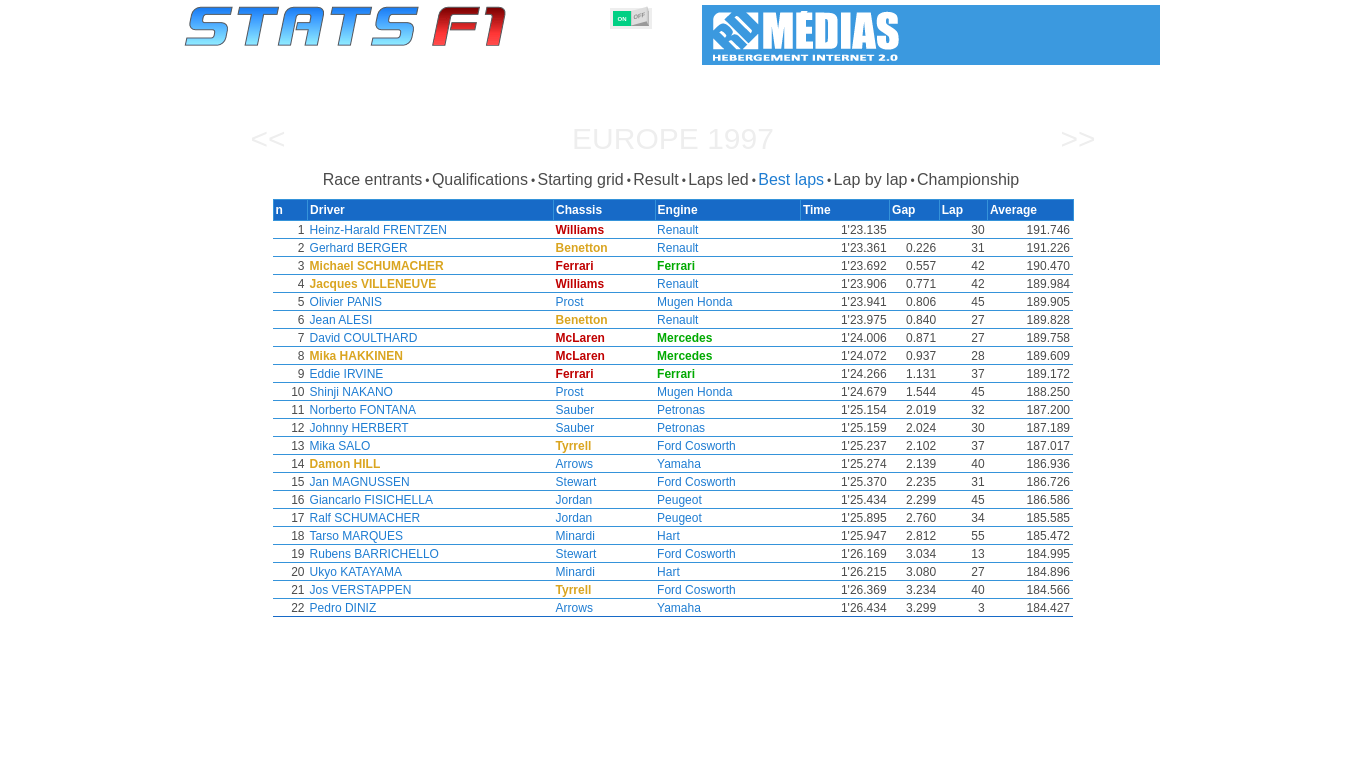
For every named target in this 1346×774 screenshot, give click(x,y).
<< (267, 138)
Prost (571, 302)
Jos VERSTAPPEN (359, 590)
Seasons (328, 755)
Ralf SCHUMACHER (363, 518)
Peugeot (681, 500)
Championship (968, 179)
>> (1077, 138)
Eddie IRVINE (345, 374)
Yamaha (681, 464)
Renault (679, 230)
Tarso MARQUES (354, 536)
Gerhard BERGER (357, 248)
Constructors (575, 755)
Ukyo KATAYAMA (354, 572)
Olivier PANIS (344, 302)
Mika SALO (338, 446)
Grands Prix (413, 755)
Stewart (577, 482)
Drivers (492, 755)
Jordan (575, 500)
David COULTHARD (362, 338)
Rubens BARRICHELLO (372, 554)
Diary (920, 755)
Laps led (718, 179)
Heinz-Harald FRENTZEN (376, 230)
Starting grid (580, 179)
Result (655, 179)
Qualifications (480, 179)
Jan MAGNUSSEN (358, 482)
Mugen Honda (696, 302)
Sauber (576, 410)
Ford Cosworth (698, 446)
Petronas (683, 410)
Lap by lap (871, 179)
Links (975, 755)
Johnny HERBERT (357, 428)
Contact (1120, 755)
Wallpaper (1044, 755)
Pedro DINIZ (341, 608)
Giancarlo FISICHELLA (369, 500)
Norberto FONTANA (361, 410)
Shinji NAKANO (349, 392)
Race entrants (373, 179)
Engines (661, 755)
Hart (670, 536)
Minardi (576, 536)
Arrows (575, 464)
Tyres (725, 755)
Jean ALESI (339, 320)
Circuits (857, 755)
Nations (788, 755)
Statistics (252, 755)
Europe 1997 (673, 138)
